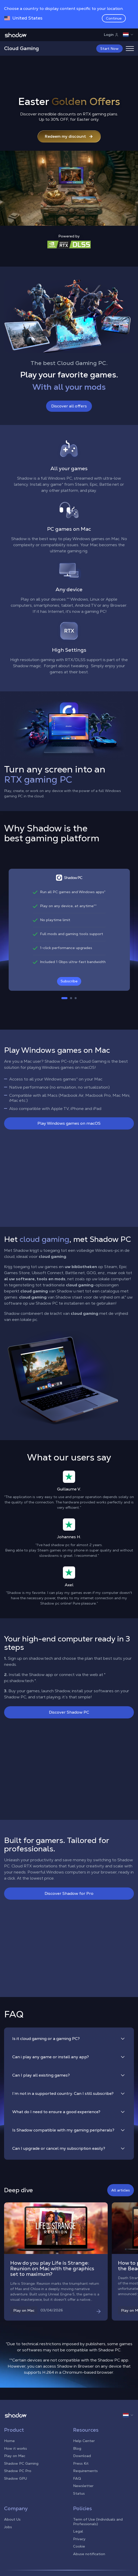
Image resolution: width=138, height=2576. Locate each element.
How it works (15, 2448)
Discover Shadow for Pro (69, 1893)
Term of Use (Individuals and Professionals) (98, 2521)
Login (111, 34)
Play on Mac (14, 2455)
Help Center (84, 2440)
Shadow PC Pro (17, 2470)
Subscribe (69, 981)
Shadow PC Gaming (21, 2463)
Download (82, 2455)
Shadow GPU (15, 2478)
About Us (12, 2519)
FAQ (77, 2478)
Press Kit (81, 2463)
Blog (77, 2448)
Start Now (109, 48)
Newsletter (83, 2485)
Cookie (79, 2546)
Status (79, 2493)
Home (9, 2440)
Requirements (85, 2470)
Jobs (8, 2527)
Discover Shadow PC (69, 1712)
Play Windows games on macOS (69, 1123)
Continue (114, 18)
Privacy (79, 2539)
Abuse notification (89, 2554)
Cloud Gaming (21, 48)
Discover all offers (69, 406)
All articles (120, 2190)
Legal (78, 2531)
